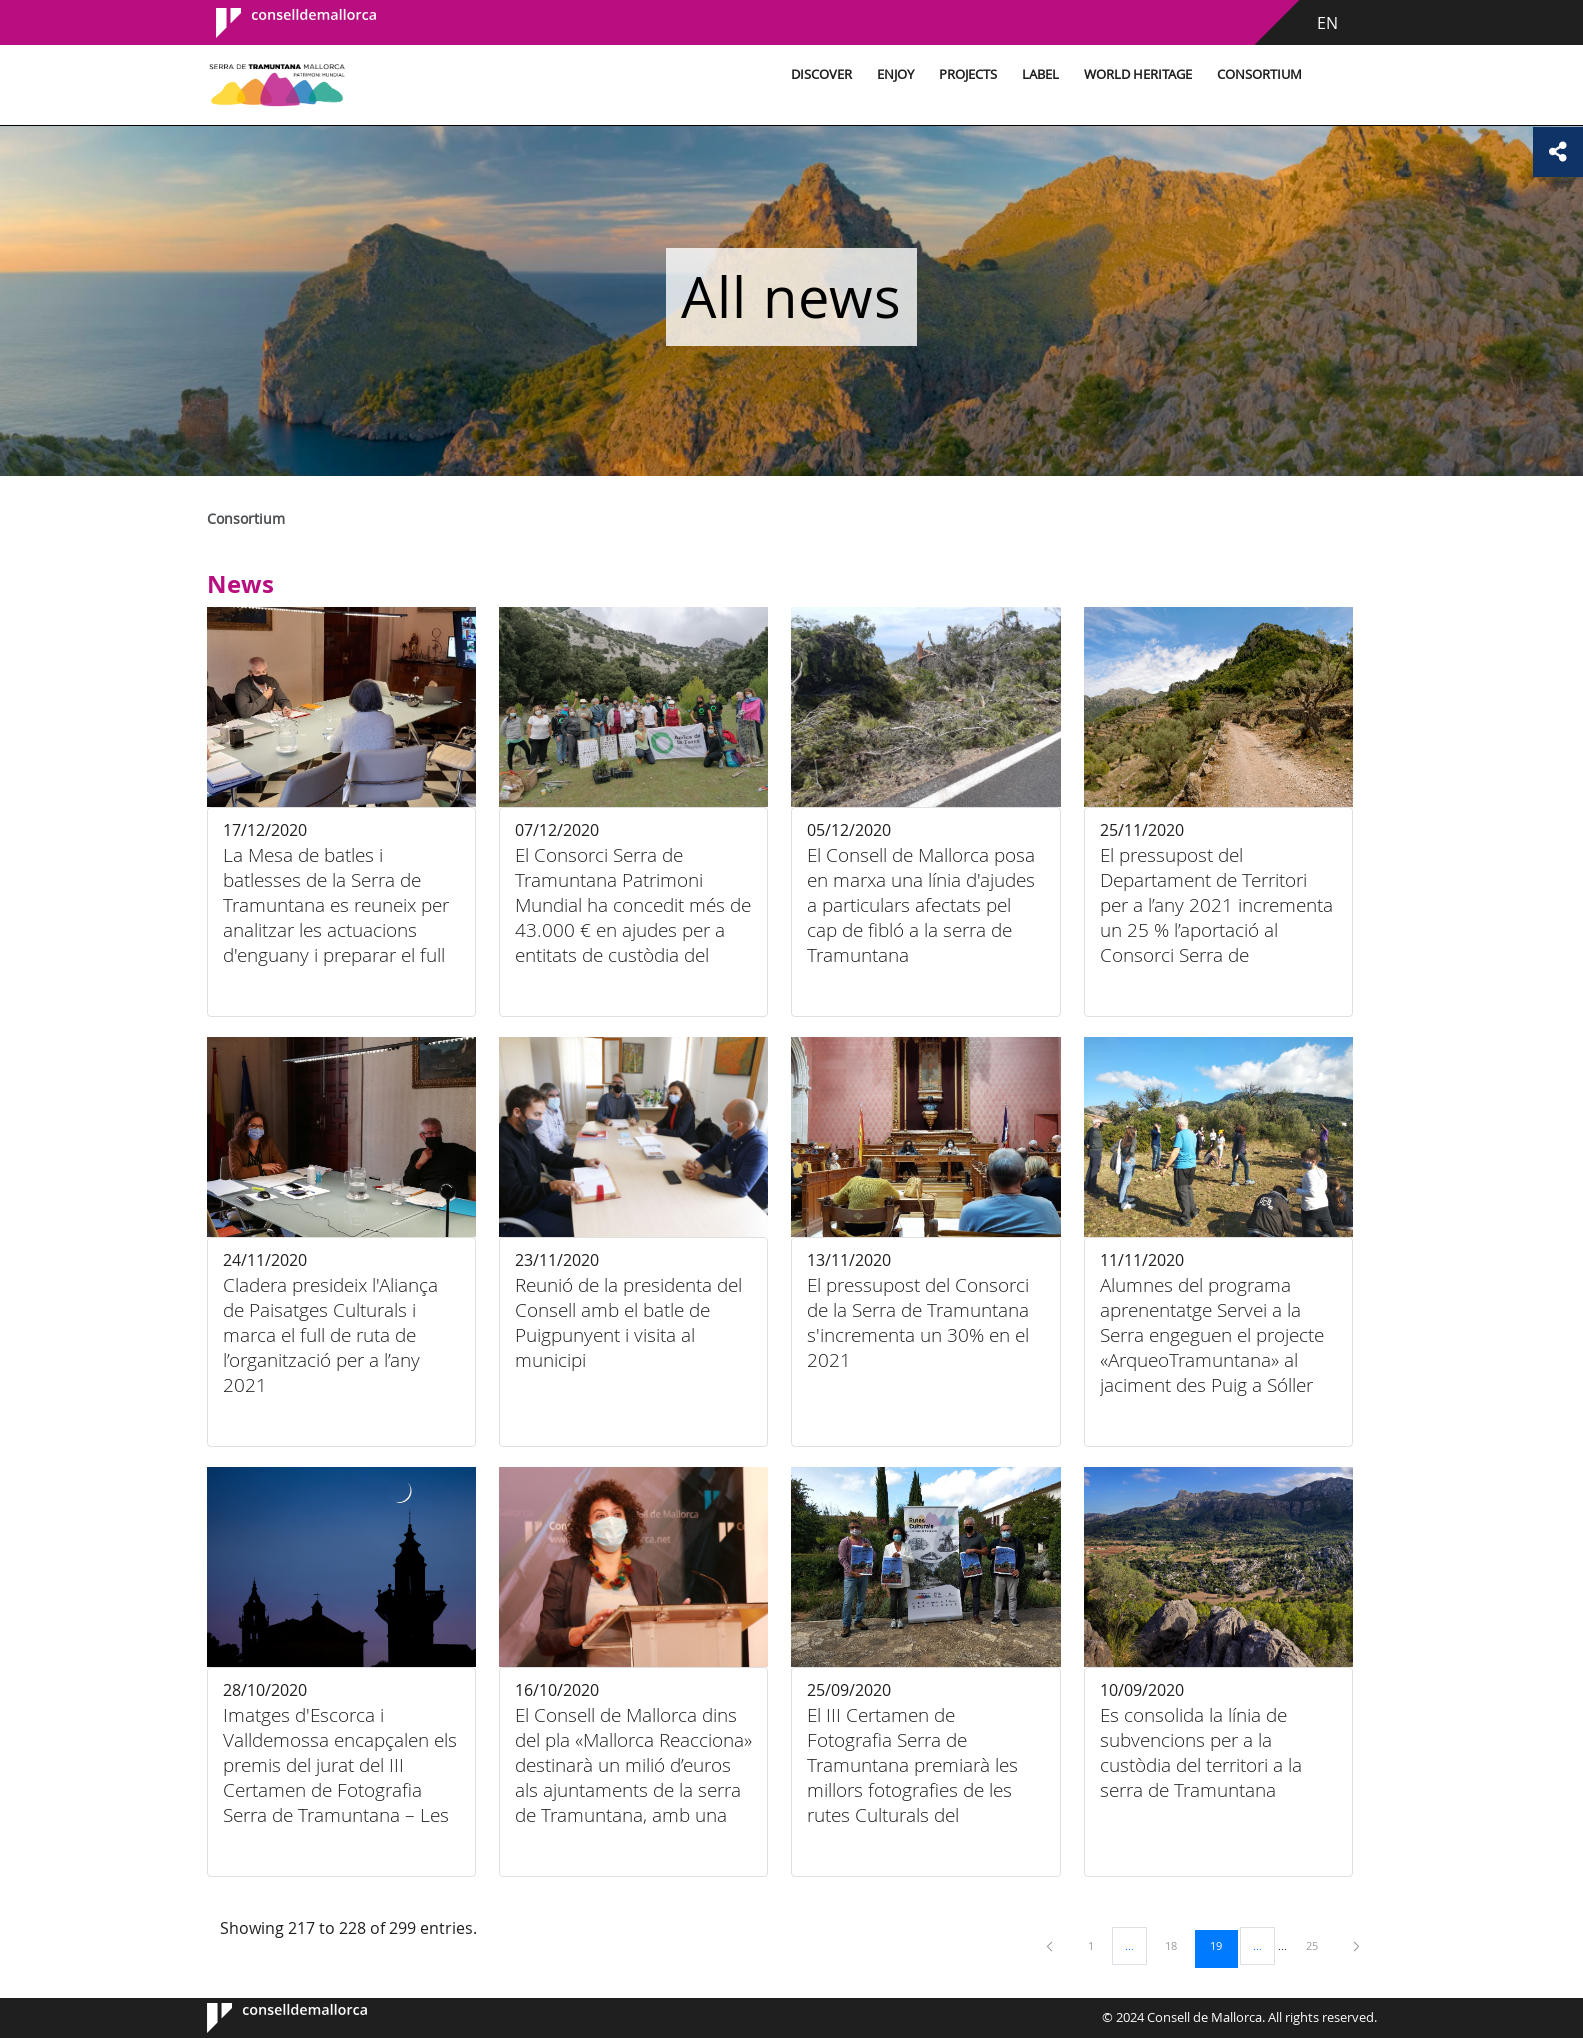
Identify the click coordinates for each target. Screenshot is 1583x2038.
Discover (821, 74)
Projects (968, 74)
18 (1178, 1945)
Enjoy (895, 74)
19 (1223, 1945)
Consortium (1259, 74)
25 (1319, 1945)
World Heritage (1138, 74)
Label (1040, 74)
